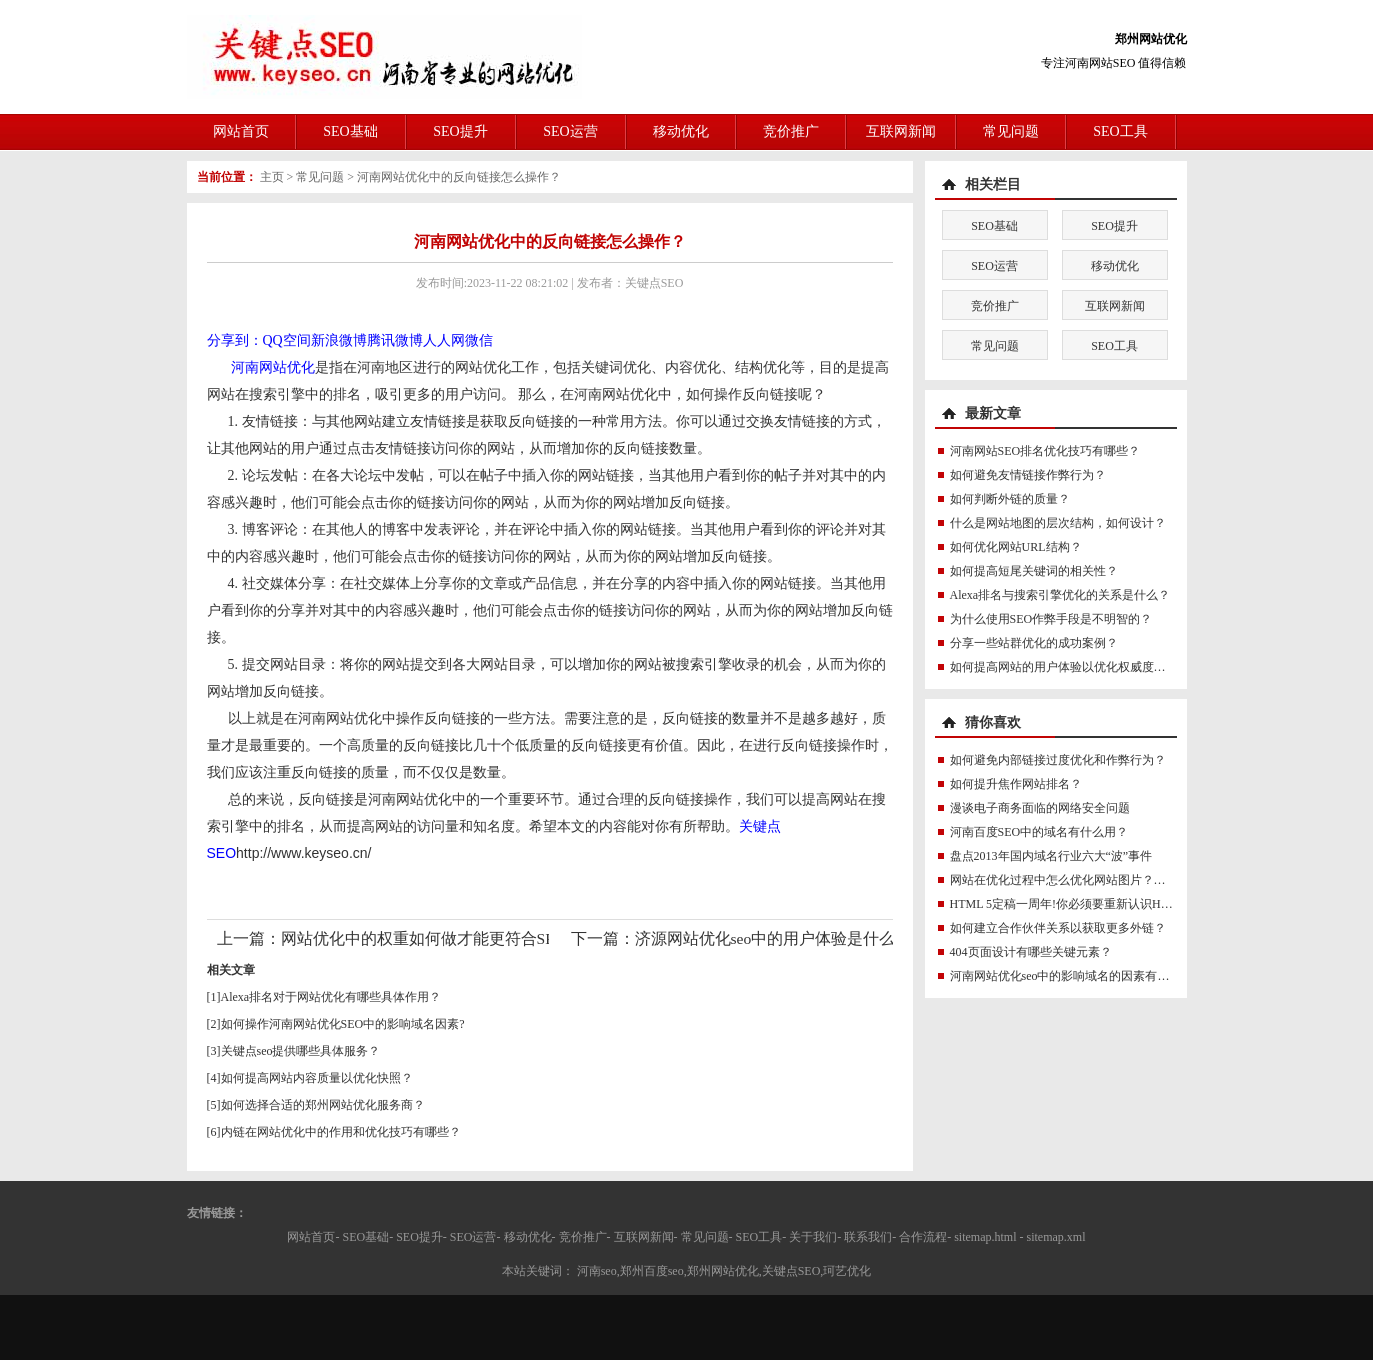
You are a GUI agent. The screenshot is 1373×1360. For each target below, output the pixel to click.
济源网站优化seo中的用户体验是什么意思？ (789, 938)
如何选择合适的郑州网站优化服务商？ (323, 1105)
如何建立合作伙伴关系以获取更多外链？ (1058, 928)
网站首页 (241, 131)
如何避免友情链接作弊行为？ (1028, 475)
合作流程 (923, 1237)
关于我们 (813, 1237)
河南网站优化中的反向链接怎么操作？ (459, 177)
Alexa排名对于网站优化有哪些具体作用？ (331, 997)
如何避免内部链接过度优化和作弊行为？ (1058, 760)
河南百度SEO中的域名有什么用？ (1039, 832)
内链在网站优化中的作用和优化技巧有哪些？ (341, 1132)
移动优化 (681, 131)
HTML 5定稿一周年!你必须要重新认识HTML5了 (1077, 904)
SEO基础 (350, 131)
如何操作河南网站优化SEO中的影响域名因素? (343, 1024)
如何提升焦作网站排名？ (1016, 784)
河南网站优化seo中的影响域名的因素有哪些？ (1072, 976)
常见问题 (1011, 131)
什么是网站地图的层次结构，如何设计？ (1058, 523)
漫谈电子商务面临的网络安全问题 (1040, 808)
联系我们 (868, 1237)
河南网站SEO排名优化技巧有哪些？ (1045, 451)
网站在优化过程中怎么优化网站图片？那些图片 (1076, 880)
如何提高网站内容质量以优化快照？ (317, 1078)
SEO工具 (1120, 131)
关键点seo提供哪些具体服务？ (301, 1051)
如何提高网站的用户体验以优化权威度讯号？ (1070, 667)
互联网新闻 (901, 131)
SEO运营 (570, 131)
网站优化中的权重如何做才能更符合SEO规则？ (447, 938)
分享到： (235, 340)
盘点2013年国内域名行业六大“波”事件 (1051, 856)
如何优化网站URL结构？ (1016, 547)
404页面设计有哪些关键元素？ (1031, 952)
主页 (272, 177)
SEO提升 (460, 131)
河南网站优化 (273, 367)
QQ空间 (287, 340)
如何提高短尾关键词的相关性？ (1034, 571)
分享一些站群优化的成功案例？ (1034, 643)
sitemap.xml (1056, 1237)
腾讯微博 (395, 340)
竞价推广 (791, 131)
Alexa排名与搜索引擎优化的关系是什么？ (1060, 595)
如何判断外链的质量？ (1010, 499)
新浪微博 (339, 340)
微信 (479, 340)
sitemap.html (985, 1237)
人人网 (444, 340)
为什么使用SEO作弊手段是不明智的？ (1051, 619)
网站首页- (313, 1237)
